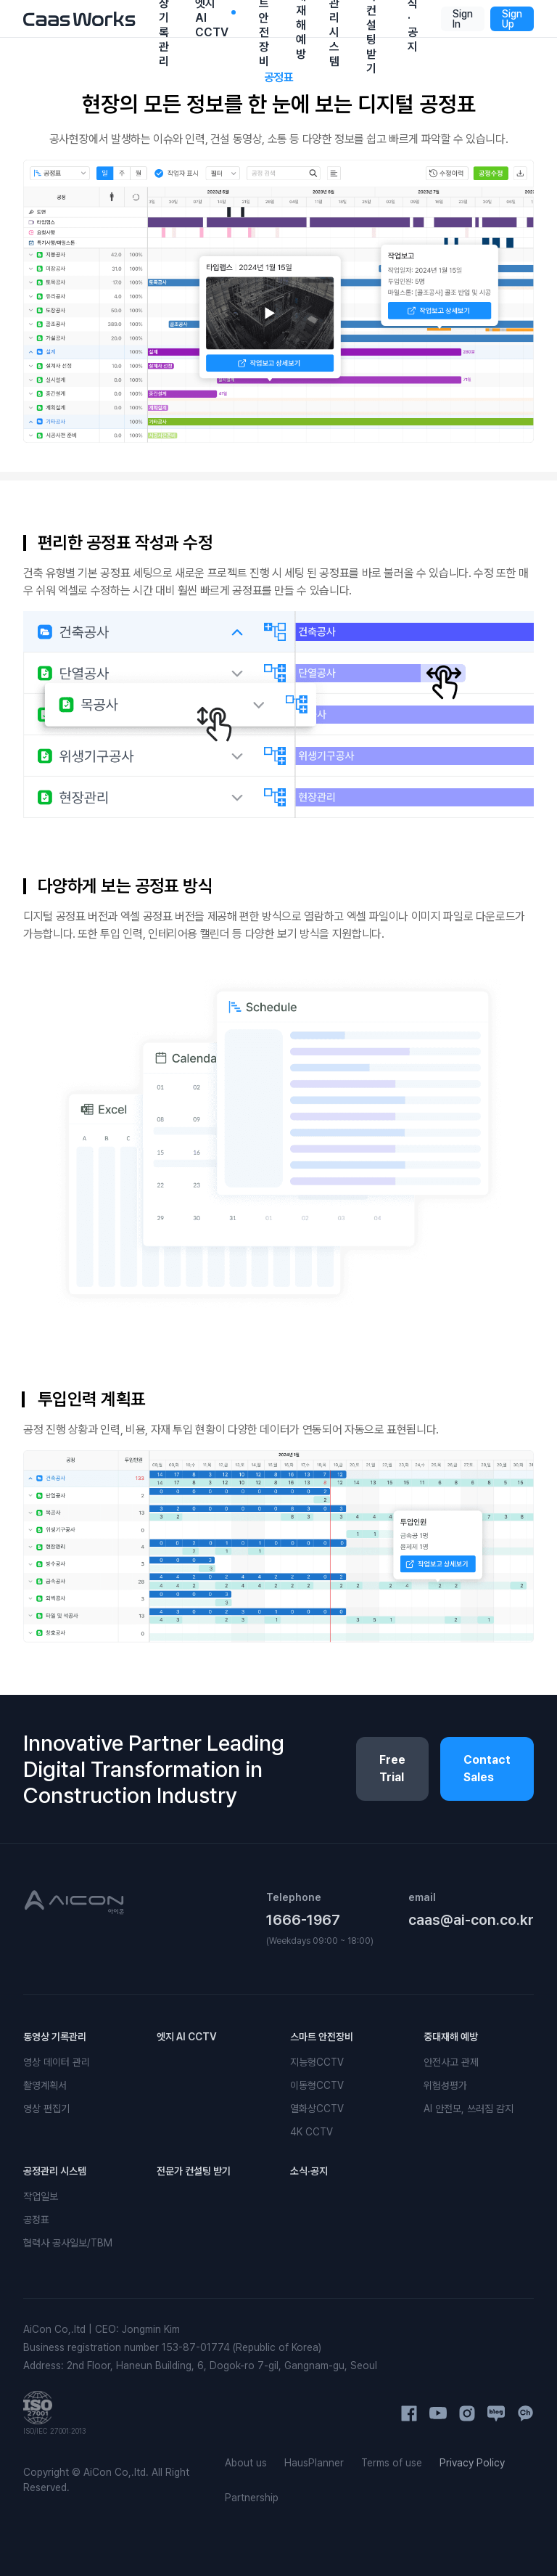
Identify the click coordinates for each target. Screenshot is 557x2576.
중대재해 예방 (451, 2037)
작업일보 (40, 2196)
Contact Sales (487, 1768)
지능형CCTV (317, 2062)
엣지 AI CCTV (187, 2037)
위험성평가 (445, 2085)
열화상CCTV (317, 2108)
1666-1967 (303, 1920)
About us (246, 2463)
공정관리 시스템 (54, 2171)
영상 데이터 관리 (56, 2062)
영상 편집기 (46, 2108)
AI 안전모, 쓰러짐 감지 (468, 2108)
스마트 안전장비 (321, 2037)
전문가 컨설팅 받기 (194, 2171)
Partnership (251, 2497)
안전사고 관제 (451, 2062)
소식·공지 (309, 2171)
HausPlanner (314, 2463)
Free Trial (392, 1768)
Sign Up (512, 19)
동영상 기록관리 (54, 2037)
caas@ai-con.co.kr (471, 1920)
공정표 (36, 2219)
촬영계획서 (45, 2085)
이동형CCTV (317, 2085)
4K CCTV (311, 2132)
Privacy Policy (472, 2463)
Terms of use (391, 2463)
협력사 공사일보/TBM (67, 2243)
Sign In (463, 19)
